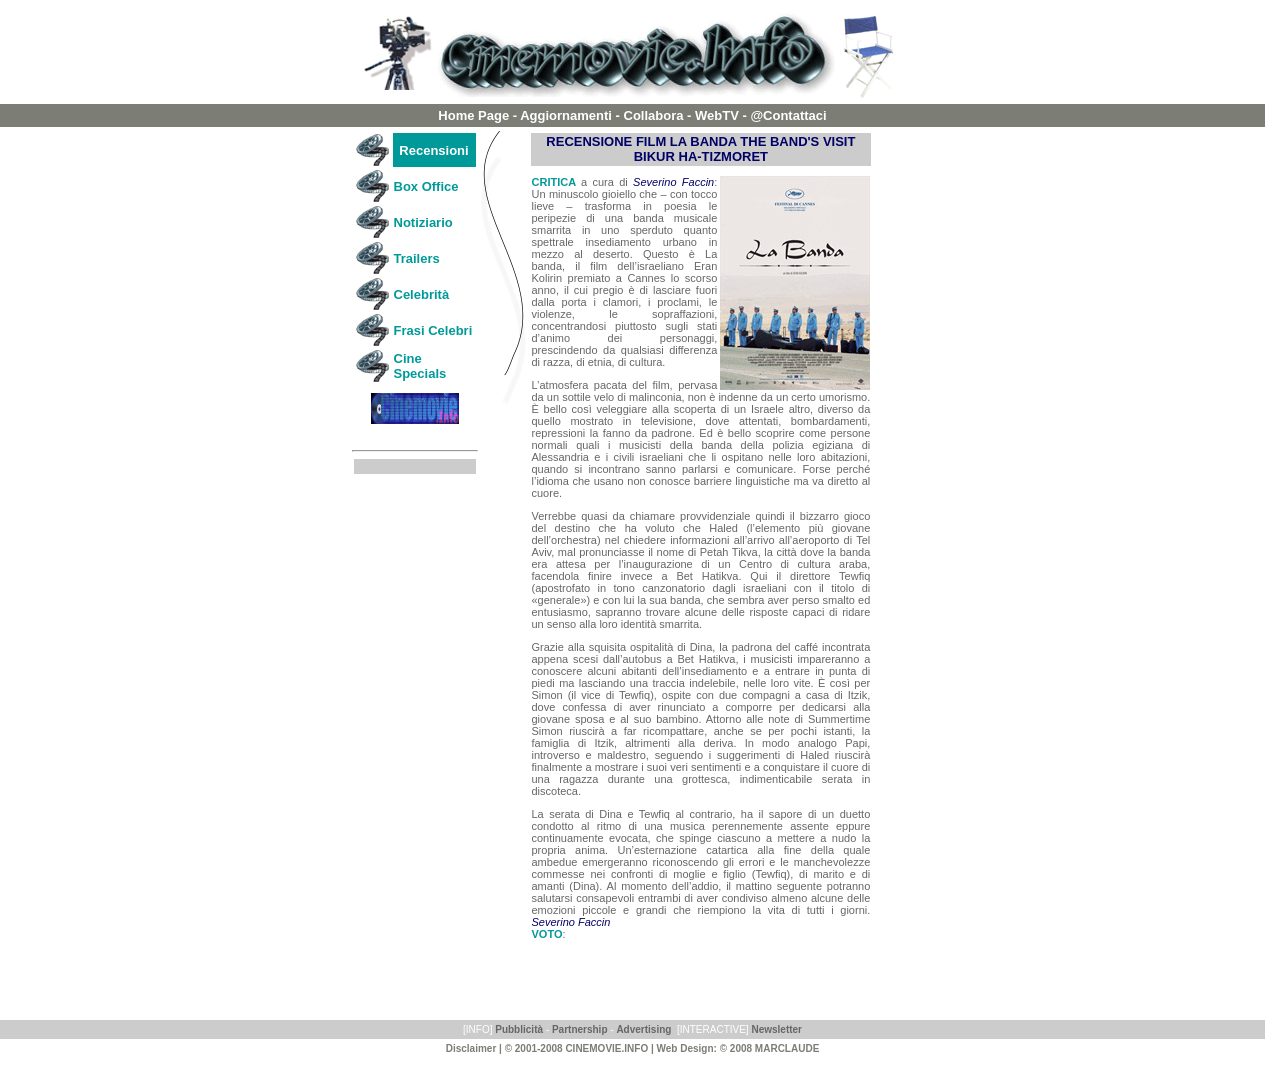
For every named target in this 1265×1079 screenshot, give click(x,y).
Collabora (654, 115)
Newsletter (776, 1029)
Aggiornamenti (566, 115)
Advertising (643, 1029)
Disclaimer (471, 1048)
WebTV (717, 115)
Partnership (580, 1029)
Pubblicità (519, 1029)
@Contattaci (788, 115)
